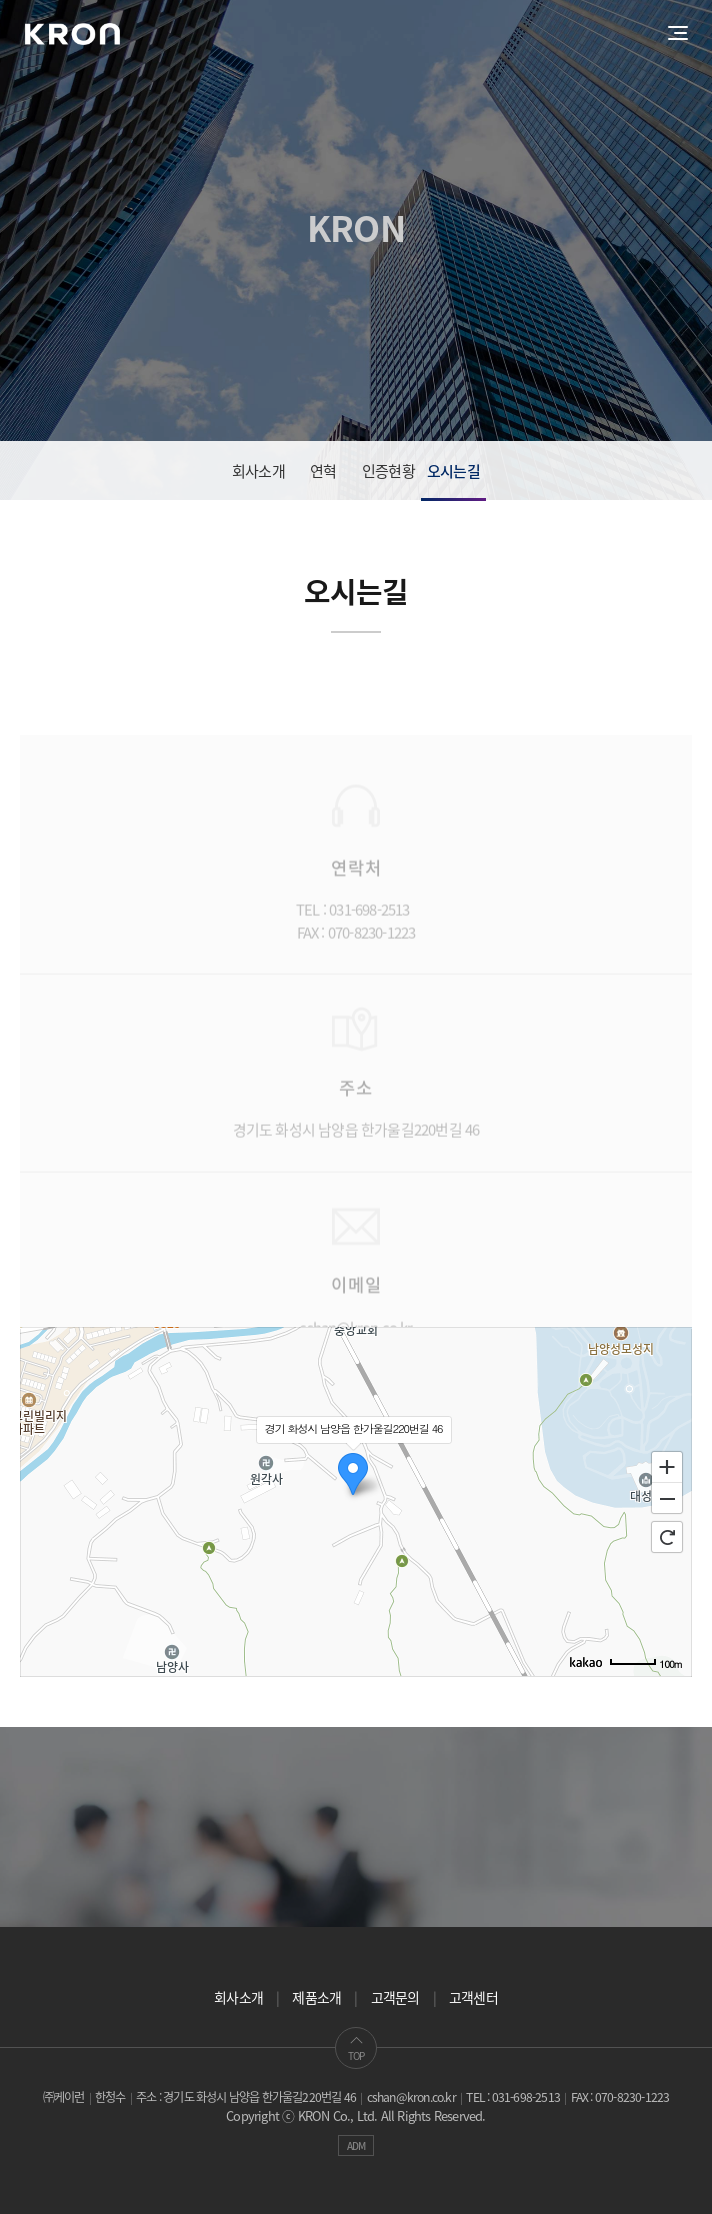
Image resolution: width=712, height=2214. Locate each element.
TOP (356, 2048)
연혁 (323, 471)
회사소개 (258, 471)
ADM (356, 2145)
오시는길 (453, 471)
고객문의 (395, 1997)
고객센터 (473, 1997)
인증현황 (388, 471)
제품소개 (316, 1997)
